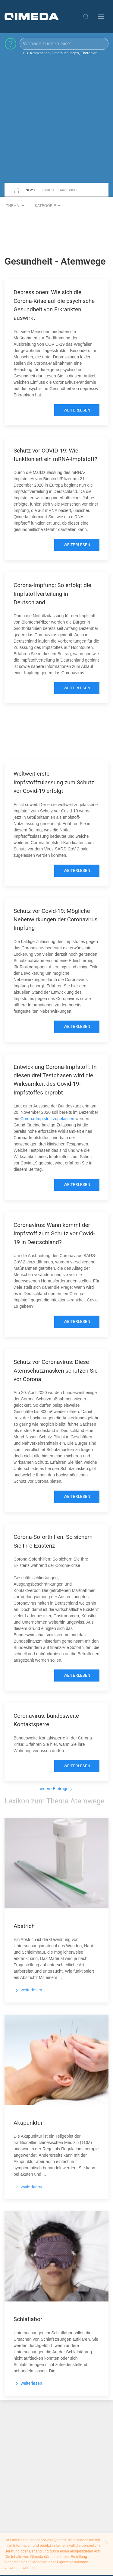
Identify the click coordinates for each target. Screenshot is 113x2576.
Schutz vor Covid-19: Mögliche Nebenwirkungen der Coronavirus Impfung (56, 919)
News (30, 190)
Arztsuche (69, 190)
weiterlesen (77, 410)
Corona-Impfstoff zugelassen (48, 1118)
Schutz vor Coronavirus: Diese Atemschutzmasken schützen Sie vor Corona (56, 1370)
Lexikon (47, 190)
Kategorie (48, 206)
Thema (16, 206)
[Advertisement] (56, 121)
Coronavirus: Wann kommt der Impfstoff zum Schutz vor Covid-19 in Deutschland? (54, 1233)
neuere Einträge (57, 1788)
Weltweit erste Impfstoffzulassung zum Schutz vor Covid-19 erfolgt (54, 782)
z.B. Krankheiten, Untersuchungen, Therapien (60, 53)
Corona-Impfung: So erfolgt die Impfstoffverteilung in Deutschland (52, 594)
